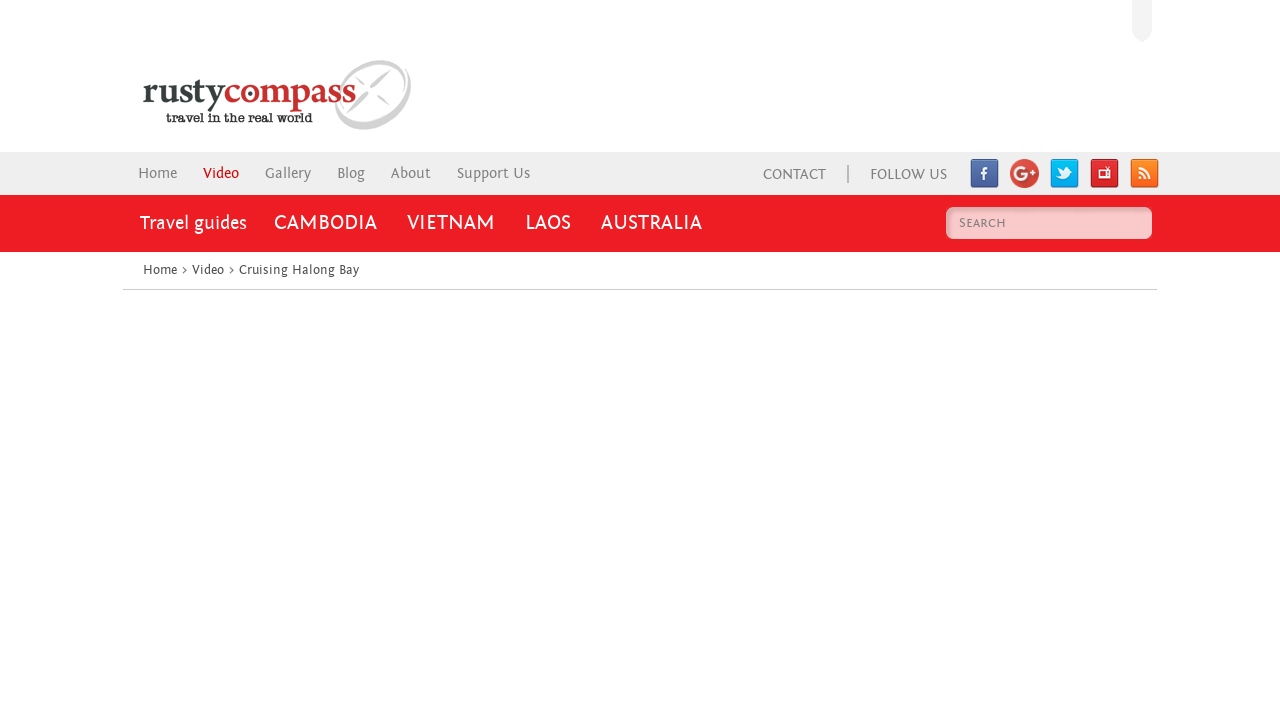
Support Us (493, 173)
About (411, 173)
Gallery (288, 173)
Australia (651, 223)
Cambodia (325, 223)
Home (157, 173)
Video (221, 173)
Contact (794, 174)
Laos (548, 223)
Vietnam (451, 223)
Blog (351, 173)
